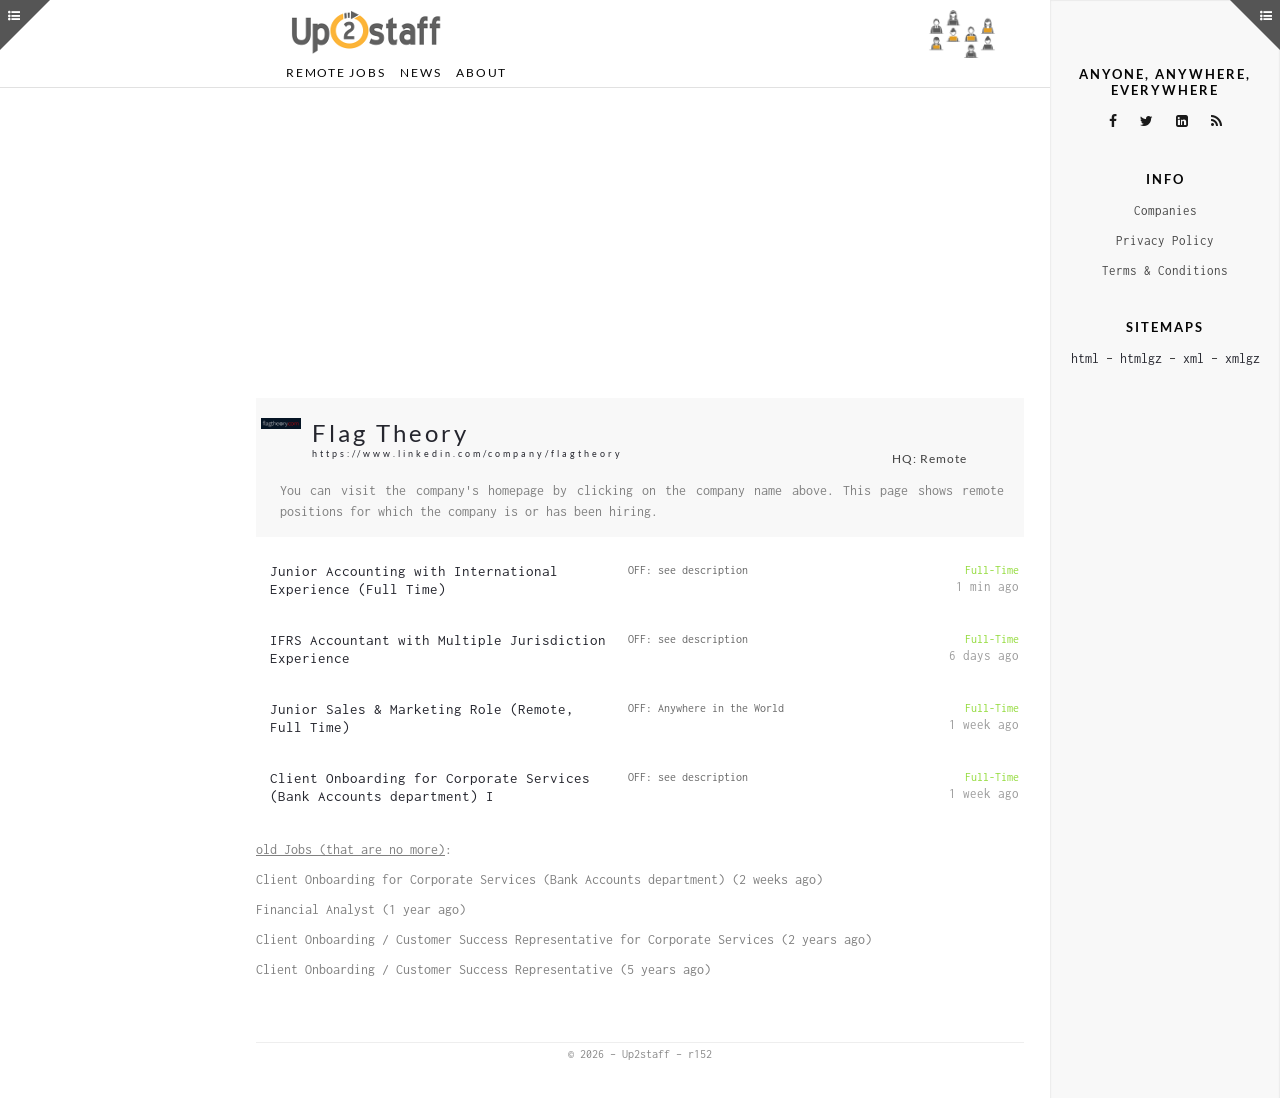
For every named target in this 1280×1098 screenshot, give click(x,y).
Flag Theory (390, 432)
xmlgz (1242, 358)
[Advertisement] (640, 243)
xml (1193, 358)
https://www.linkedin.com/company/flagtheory (467, 453)
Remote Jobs (335, 72)
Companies (1165, 210)
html (1085, 358)
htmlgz (1141, 358)
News (420, 72)
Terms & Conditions (1165, 270)
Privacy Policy (1165, 240)
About (481, 72)
